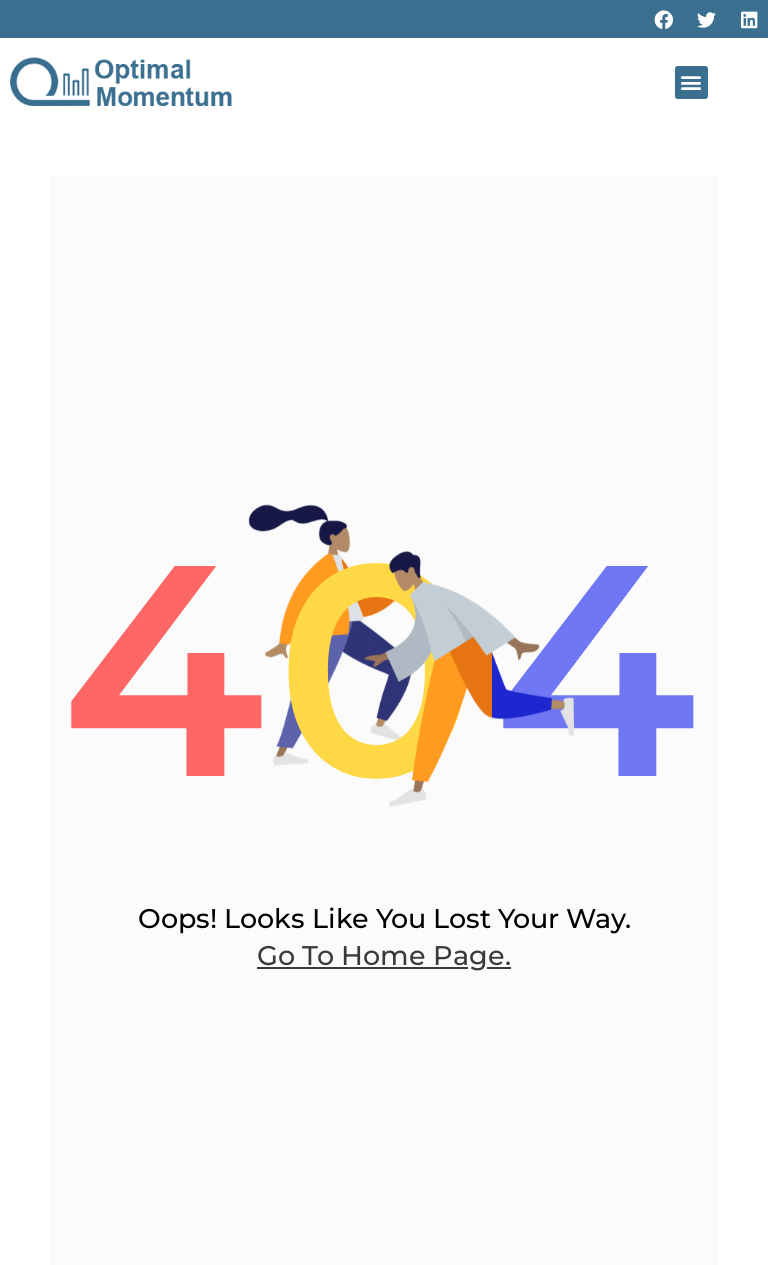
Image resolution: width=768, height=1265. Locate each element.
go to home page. (384, 955)
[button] (691, 82)
